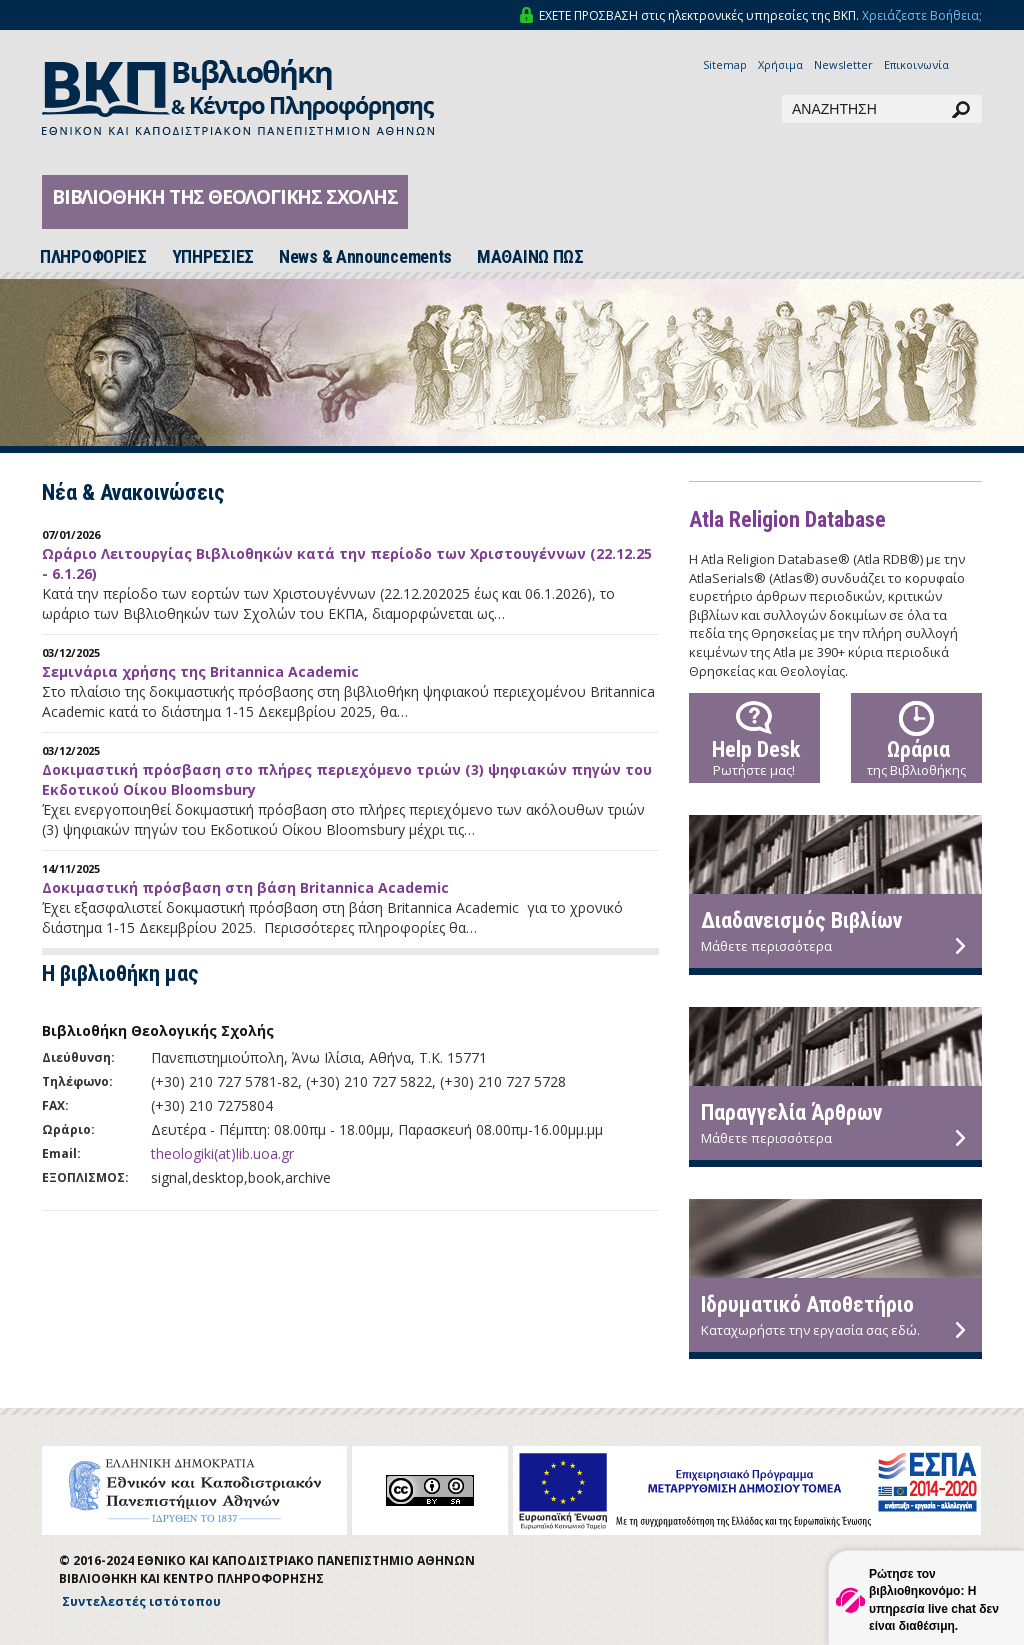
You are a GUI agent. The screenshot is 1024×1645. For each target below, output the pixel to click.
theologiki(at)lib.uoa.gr (222, 1153)
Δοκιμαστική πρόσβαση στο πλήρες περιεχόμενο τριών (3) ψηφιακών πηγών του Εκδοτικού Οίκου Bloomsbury (347, 779)
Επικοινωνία (916, 64)
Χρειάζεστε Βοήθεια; (922, 15)
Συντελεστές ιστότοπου (141, 1601)
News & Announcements (365, 257)
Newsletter (843, 64)
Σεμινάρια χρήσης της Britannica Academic (200, 671)
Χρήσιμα (780, 64)
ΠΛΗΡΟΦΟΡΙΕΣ (93, 257)
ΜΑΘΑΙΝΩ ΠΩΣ (530, 257)
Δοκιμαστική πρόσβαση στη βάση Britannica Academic (245, 887)
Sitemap (725, 64)
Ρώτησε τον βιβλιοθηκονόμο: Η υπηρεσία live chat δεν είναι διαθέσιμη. (934, 1599)
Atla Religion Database (787, 519)
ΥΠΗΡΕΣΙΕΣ (213, 257)
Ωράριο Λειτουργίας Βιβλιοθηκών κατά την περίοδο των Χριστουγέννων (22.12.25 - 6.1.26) (347, 563)
